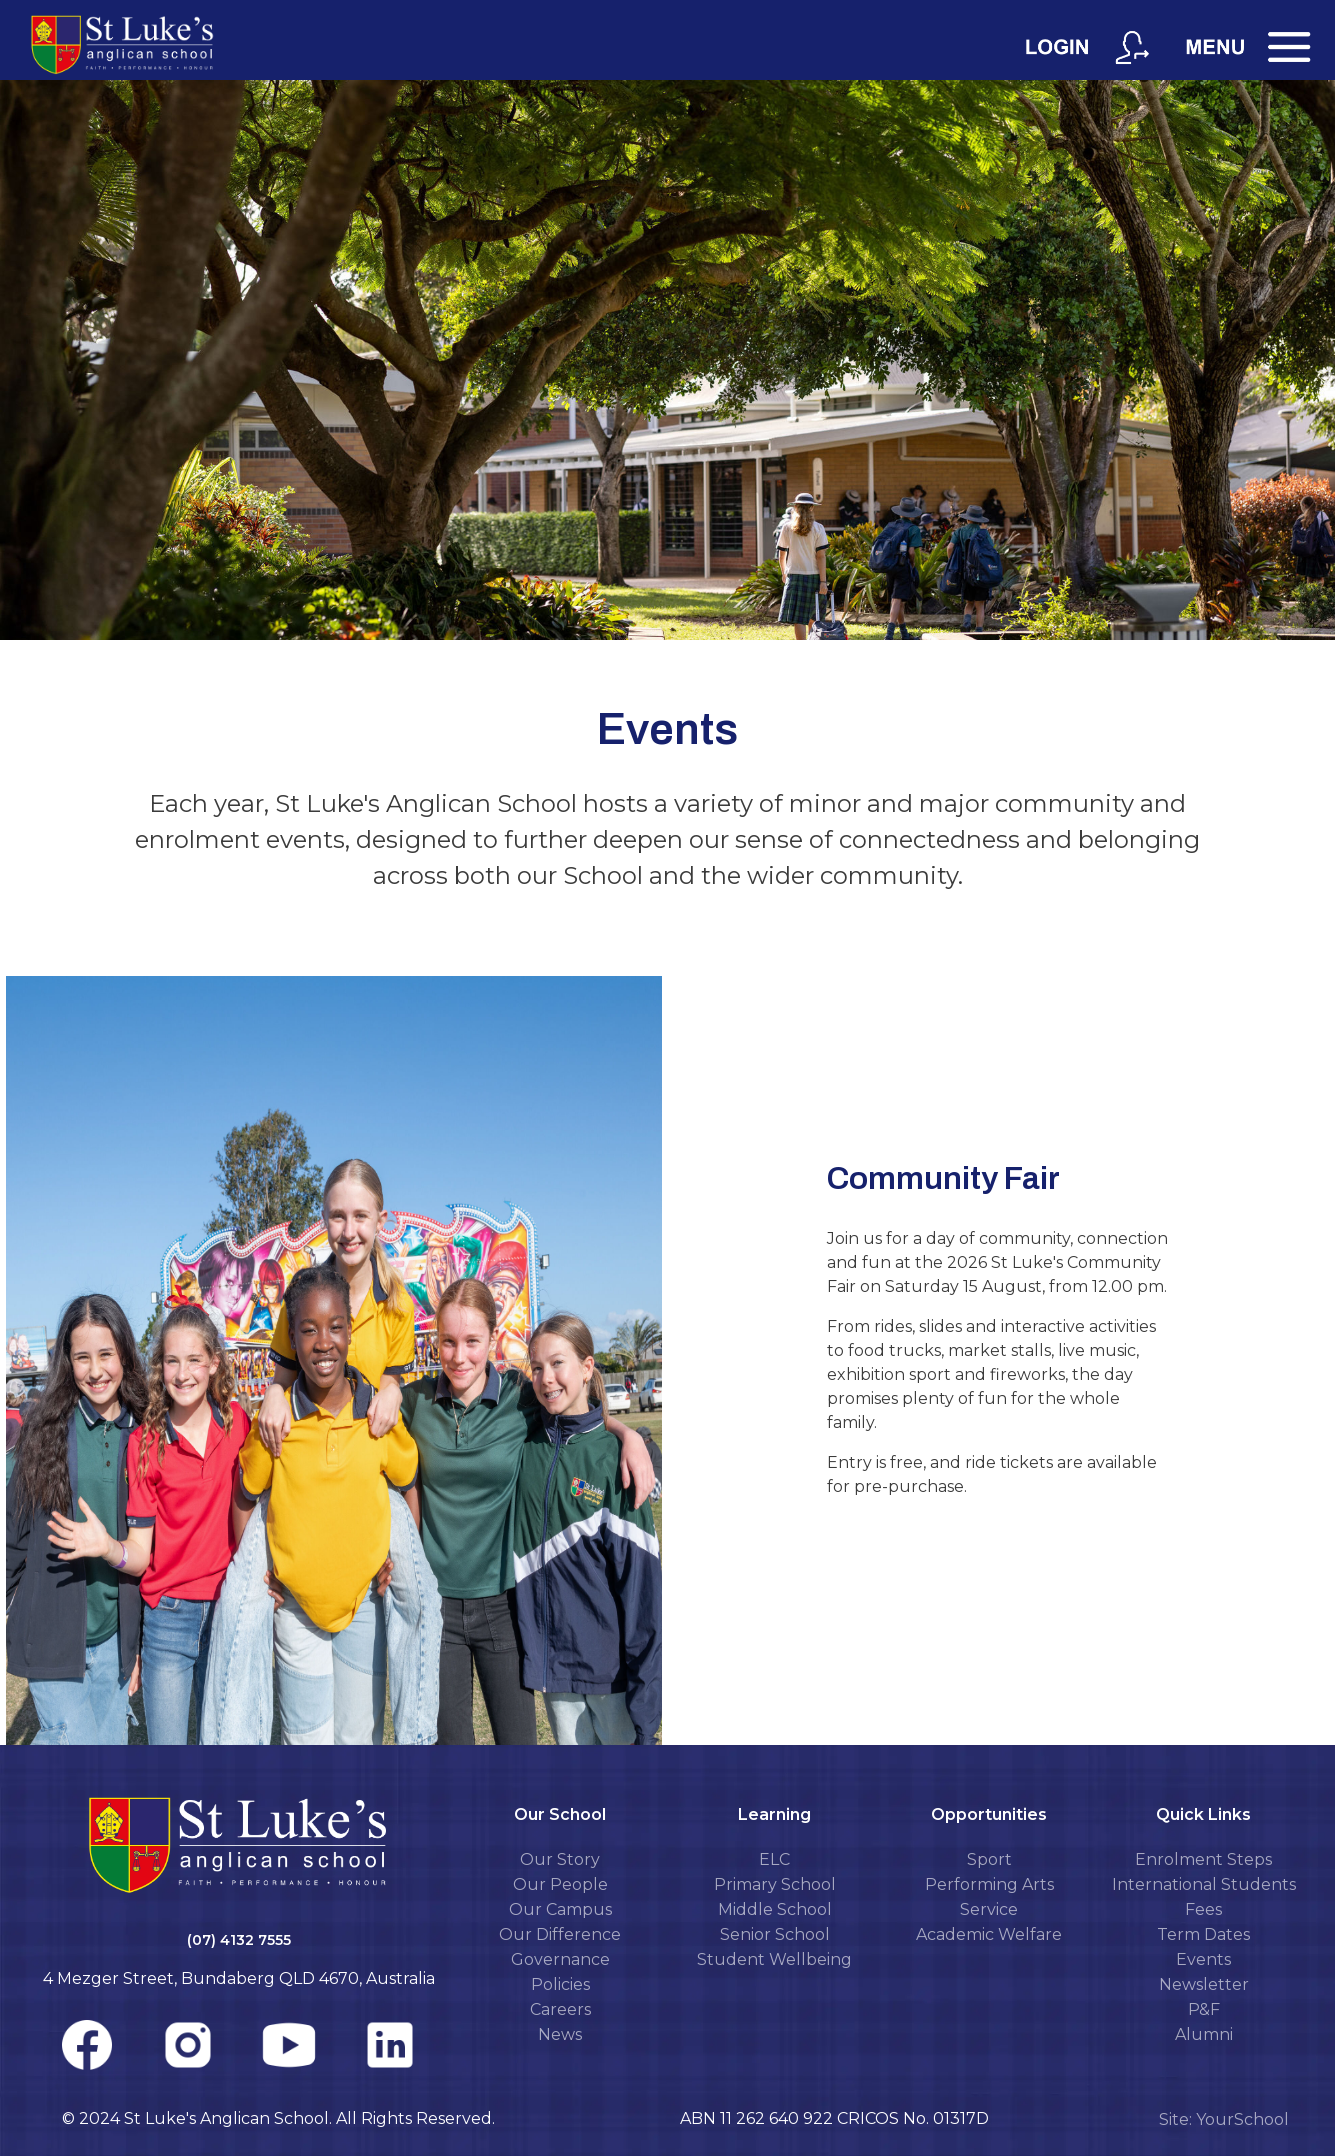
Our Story (560, 1859)
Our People (560, 1884)
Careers (560, 2009)
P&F (1204, 2009)
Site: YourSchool (1224, 2119)
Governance (560, 1959)
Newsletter (1204, 1984)
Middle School (775, 1909)
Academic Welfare (989, 1934)
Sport (989, 1859)
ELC (774, 1859)
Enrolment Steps (1203, 1859)
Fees (1203, 1909)
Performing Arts (989, 1884)
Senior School (775, 1934)
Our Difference (560, 1934)
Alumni (1204, 2034)
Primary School (775, 1884)
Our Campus (560, 1909)
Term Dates (1203, 1934)
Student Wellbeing (774, 1959)
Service (989, 1909)
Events (1203, 1959)
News (560, 2034)
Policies (560, 1984)
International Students (1204, 1884)
